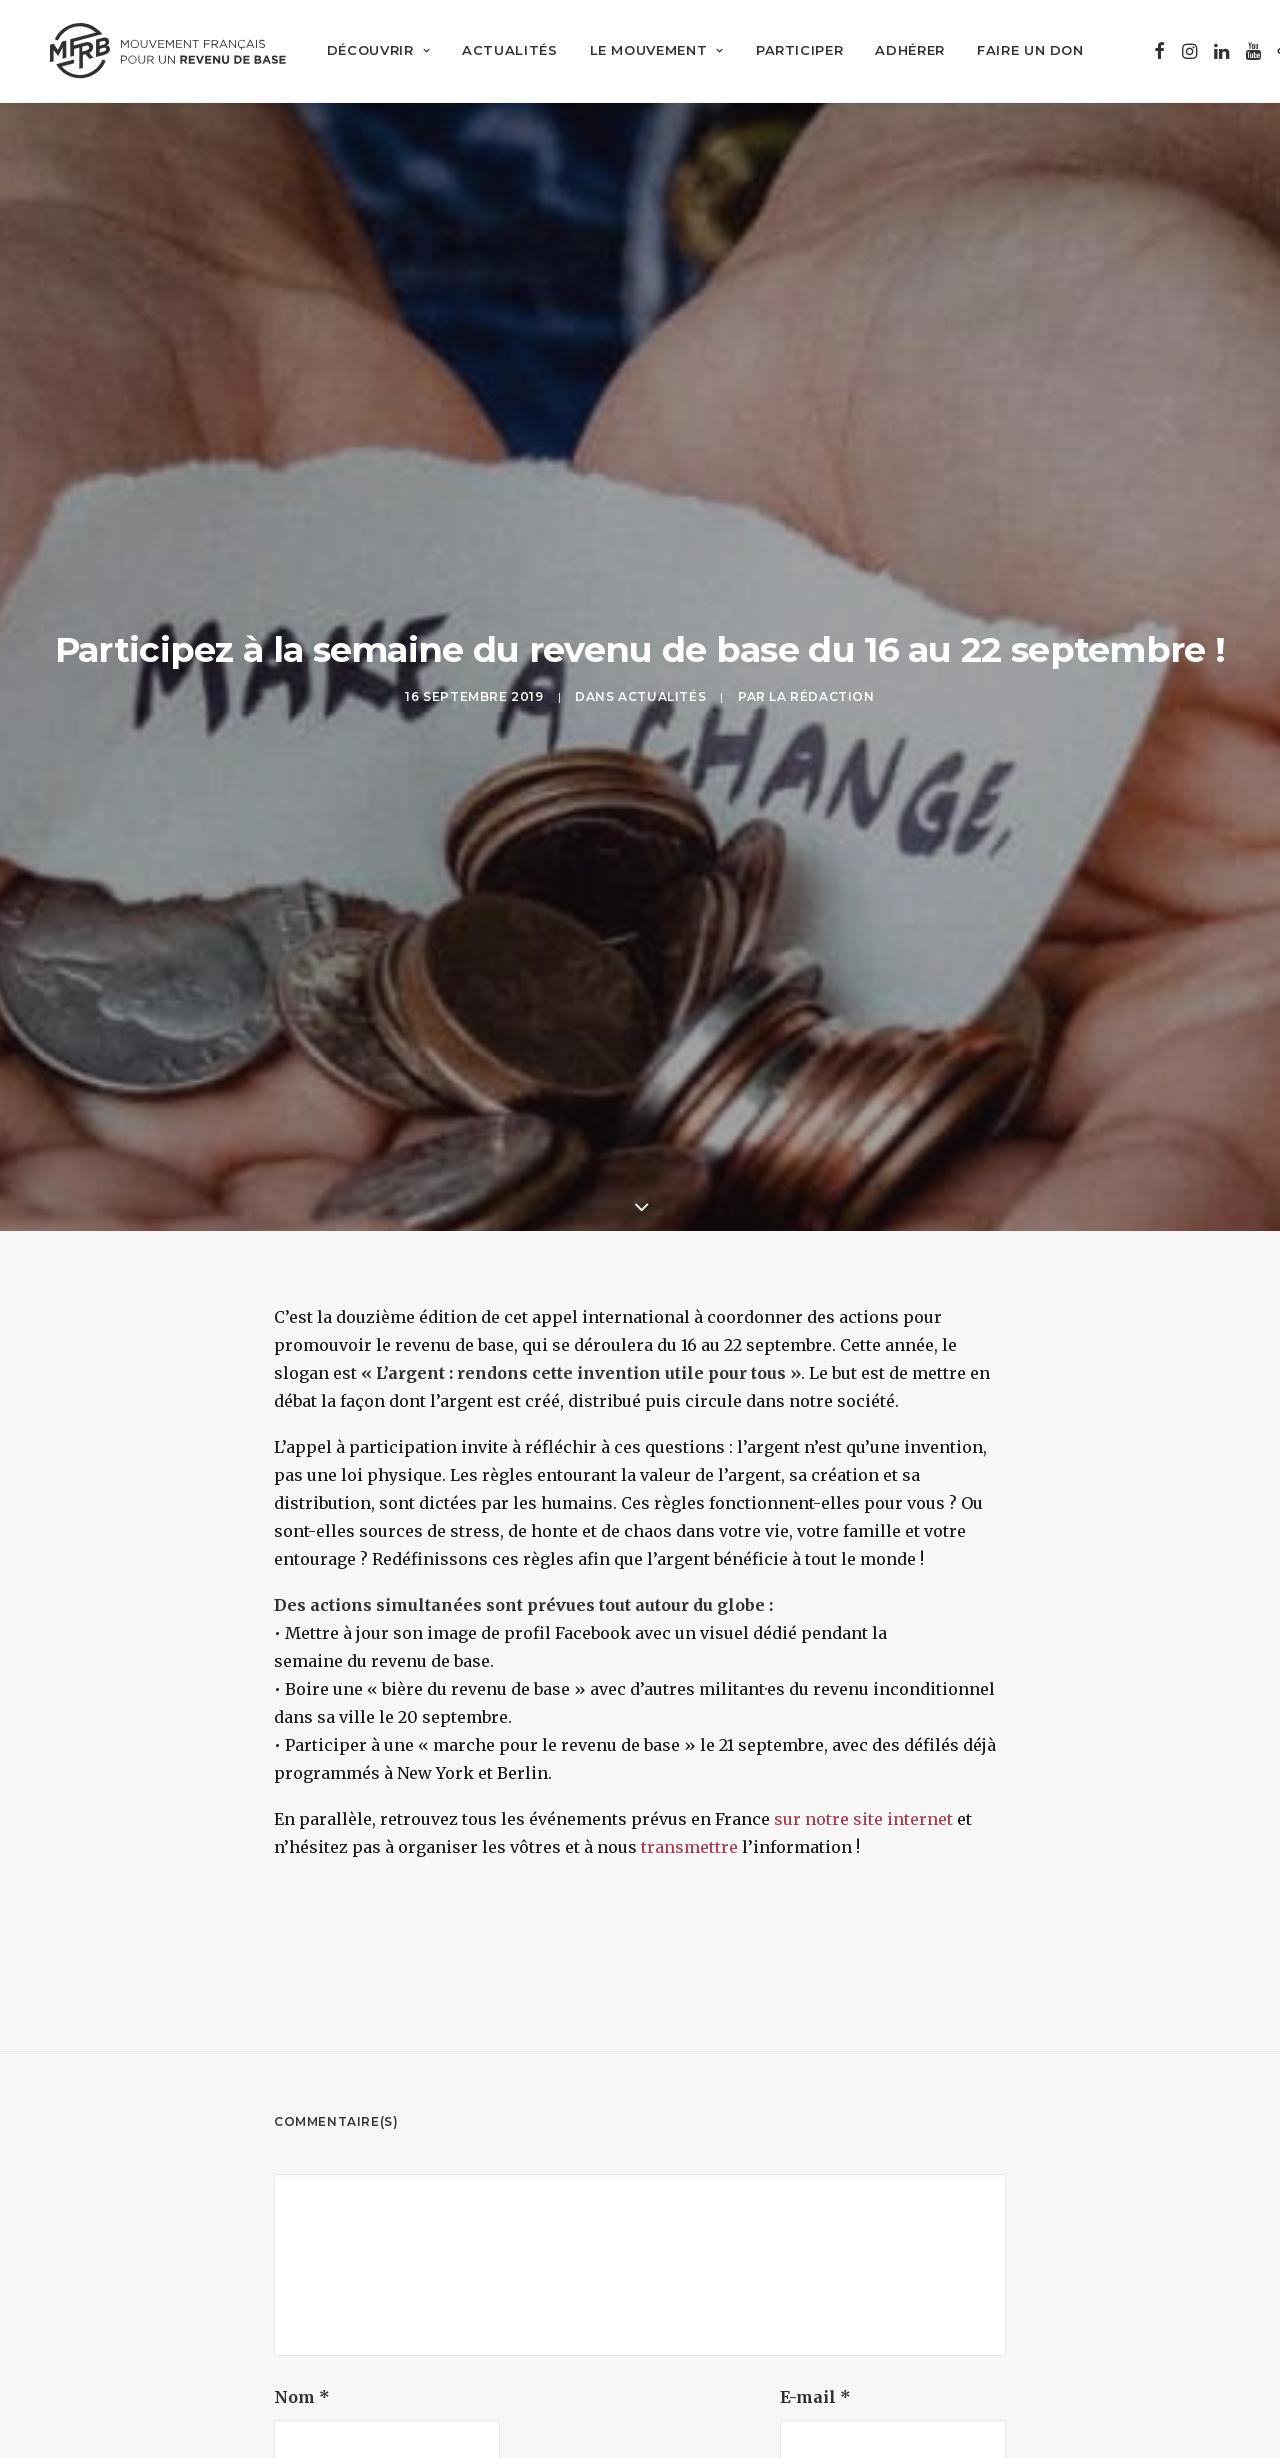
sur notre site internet (863, 1675)
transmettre (689, 1703)
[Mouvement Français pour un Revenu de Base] (162, 50)
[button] (1147, 50)
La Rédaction (821, 623)
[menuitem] (366, 50)
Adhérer (899, 50)
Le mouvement (645, 50)
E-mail (815, 2253)
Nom (302, 2253)
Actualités (498, 50)
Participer (788, 50)
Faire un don (1018, 50)
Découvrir (366, 50)
